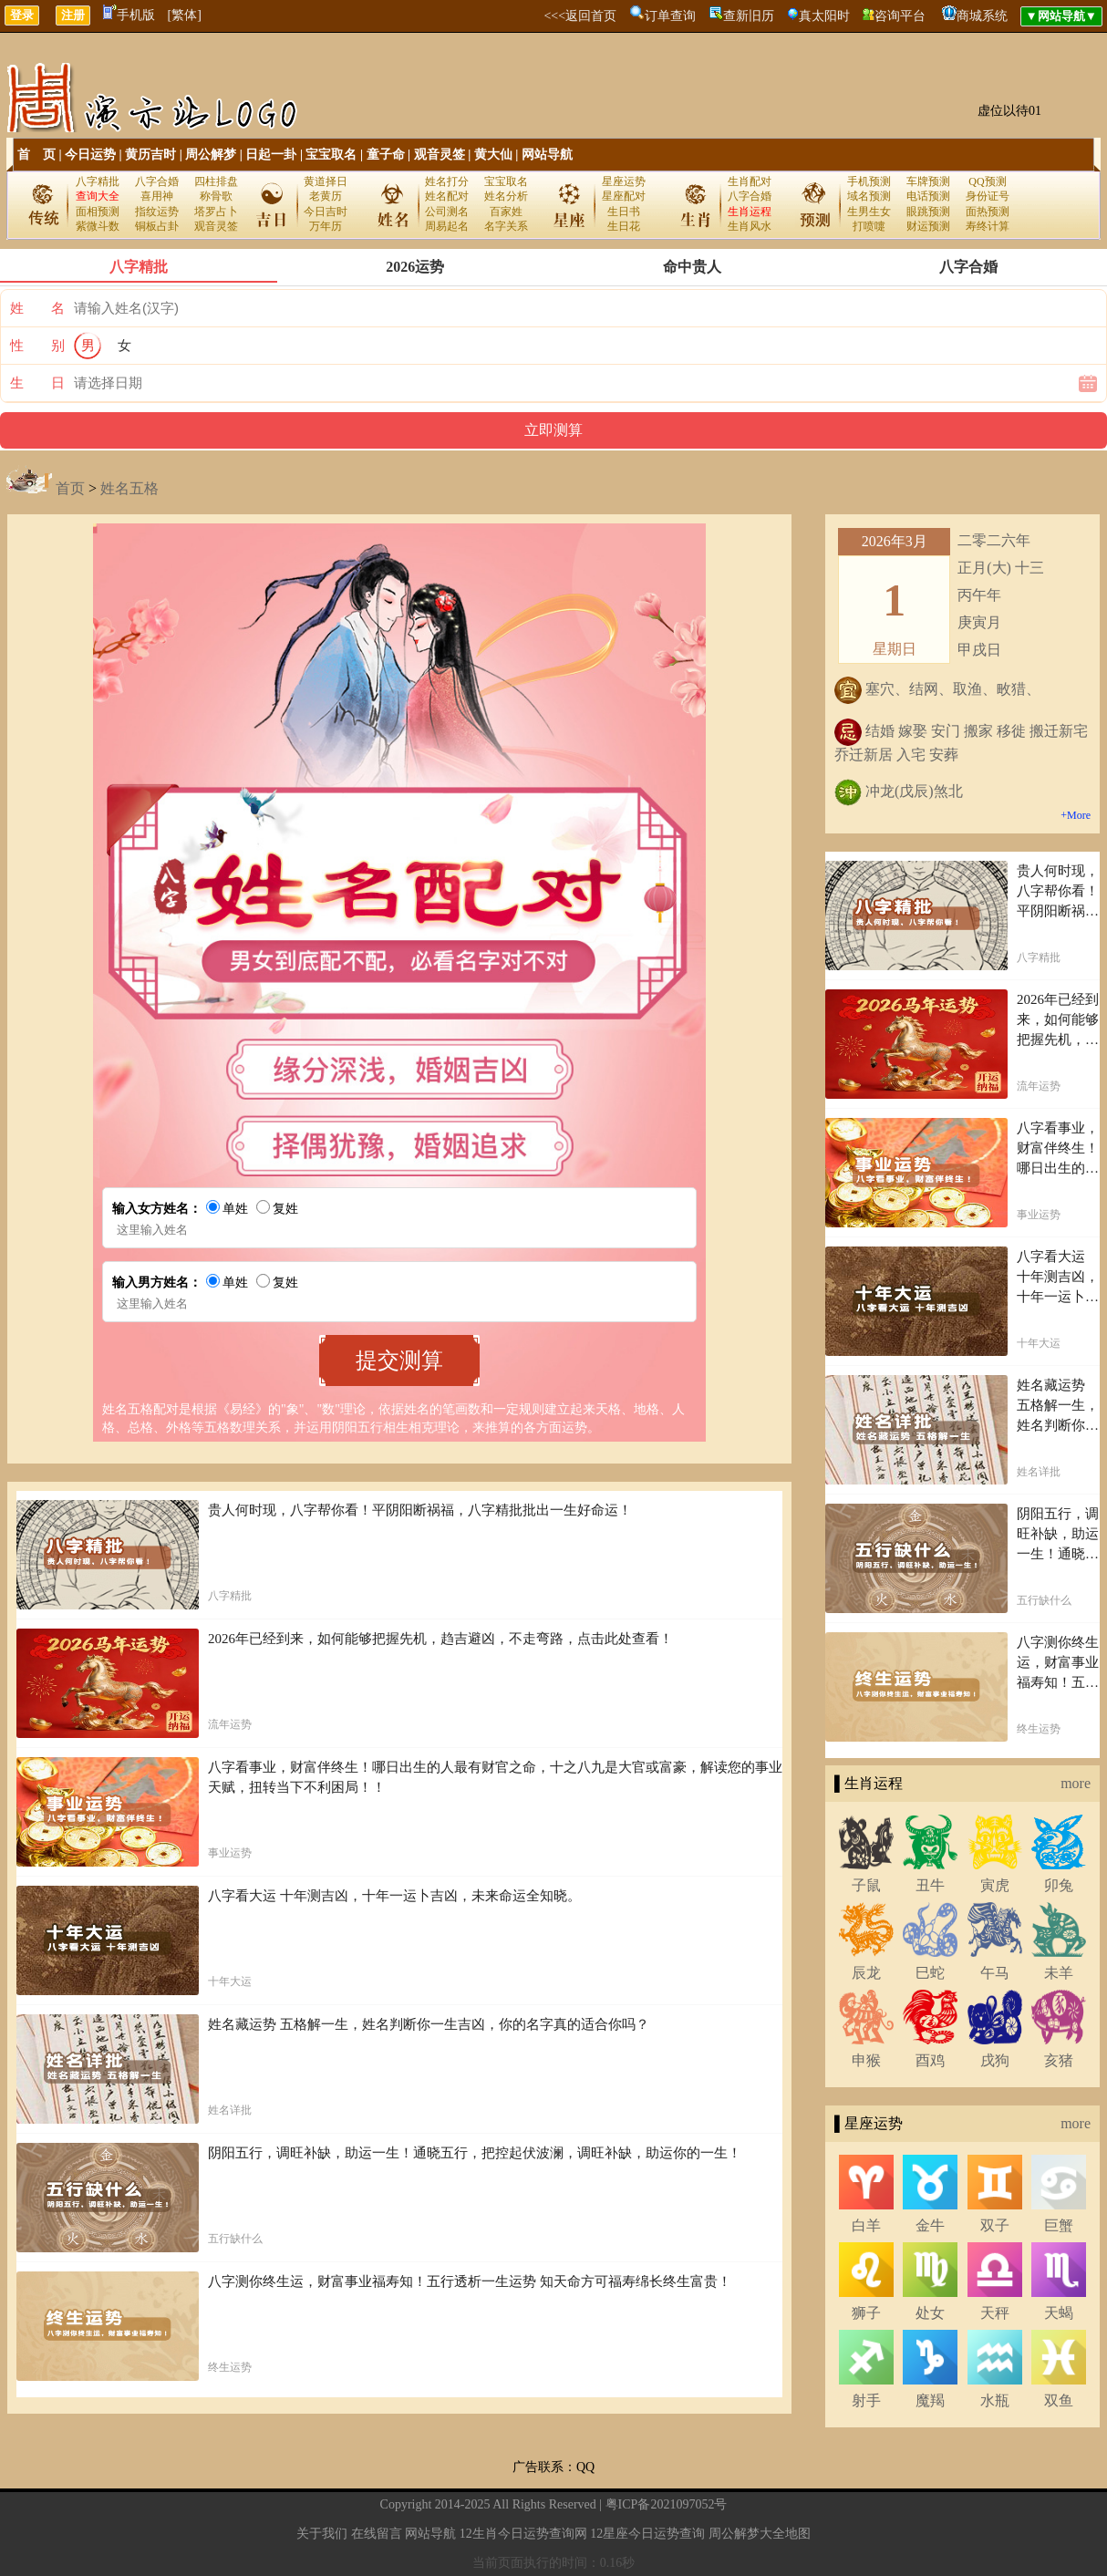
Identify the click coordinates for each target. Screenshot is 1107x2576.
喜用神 (156, 196)
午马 (994, 1973)
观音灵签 (439, 154)
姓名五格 (129, 488)
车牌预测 (928, 181)
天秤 (994, 2313)
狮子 (866, 2313)
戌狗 (994, 2060)
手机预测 (869, 181)
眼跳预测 (928, 211)
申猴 (866, 2060)
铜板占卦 (157, 226)
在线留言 (376, 2533)
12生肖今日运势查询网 (523, 2533)
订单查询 (670, 16)
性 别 (37, 345)
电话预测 (928, 196)
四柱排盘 (216, 181)
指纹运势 (157, 211)
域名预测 (869, 196)
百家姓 (506, 211)
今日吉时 (325, 211)
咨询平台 (900, 16)
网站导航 (547, 154)
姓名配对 (447, 196)
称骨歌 (216, 196)
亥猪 (1058, 2060)
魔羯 (930, 2400)
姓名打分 (447, 181)
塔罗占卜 (216, 211)
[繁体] (185, 15)
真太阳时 (824, 16)
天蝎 (1058, 2313)
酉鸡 (930, 2060)
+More (1075, 815)
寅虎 (994, 1885)
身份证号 (987, 196)
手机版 (129, 15)
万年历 (325, 226)
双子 (994, 2225)
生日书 (623, 211)
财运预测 (928, 226)
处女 (930, 2313)
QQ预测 (987, 181)
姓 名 (37, 308)
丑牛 (930, 1885)
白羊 (866, 2225)
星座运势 (624, 181)
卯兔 (1058, 1885)
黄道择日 (325, 181)
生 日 (37, 383)
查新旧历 (748, 16)
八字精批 (97, 181)
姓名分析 (506, 196)
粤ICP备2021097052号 (666, 2504)
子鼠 (866, 1885)
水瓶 (994, 2400)
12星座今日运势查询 (647, 2533)
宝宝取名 (331, 154)
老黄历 (325, 196)
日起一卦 (270, 154)
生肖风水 (749, 226)
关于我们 (321, 2533)
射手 (866, 2400)
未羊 (1058, 1973)
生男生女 (869, 211)
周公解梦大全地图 (760, 2533)
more (1075, 1783)
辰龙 (866, 1973)
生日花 (623, 226)
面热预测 (987, 211)
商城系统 (982, 16)
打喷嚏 (869, 226)
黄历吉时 (150, 154)
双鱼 (1058, 2400)
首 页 (36, 154)
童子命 (386, 154)
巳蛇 (930, 1973)
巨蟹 (1058, 2225)
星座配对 (624, 196)
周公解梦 (210, 154)
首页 (70, 488)
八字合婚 (157, 181)
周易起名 (447, 226)
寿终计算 (987, 226)
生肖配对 (749, 181)
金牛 (930, 2225)
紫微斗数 (97, 226)
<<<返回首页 (579, 16)
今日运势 (90, 154)
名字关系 (506, 226)
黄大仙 (493, 154)
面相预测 (97, 211)
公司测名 (447, 211)
